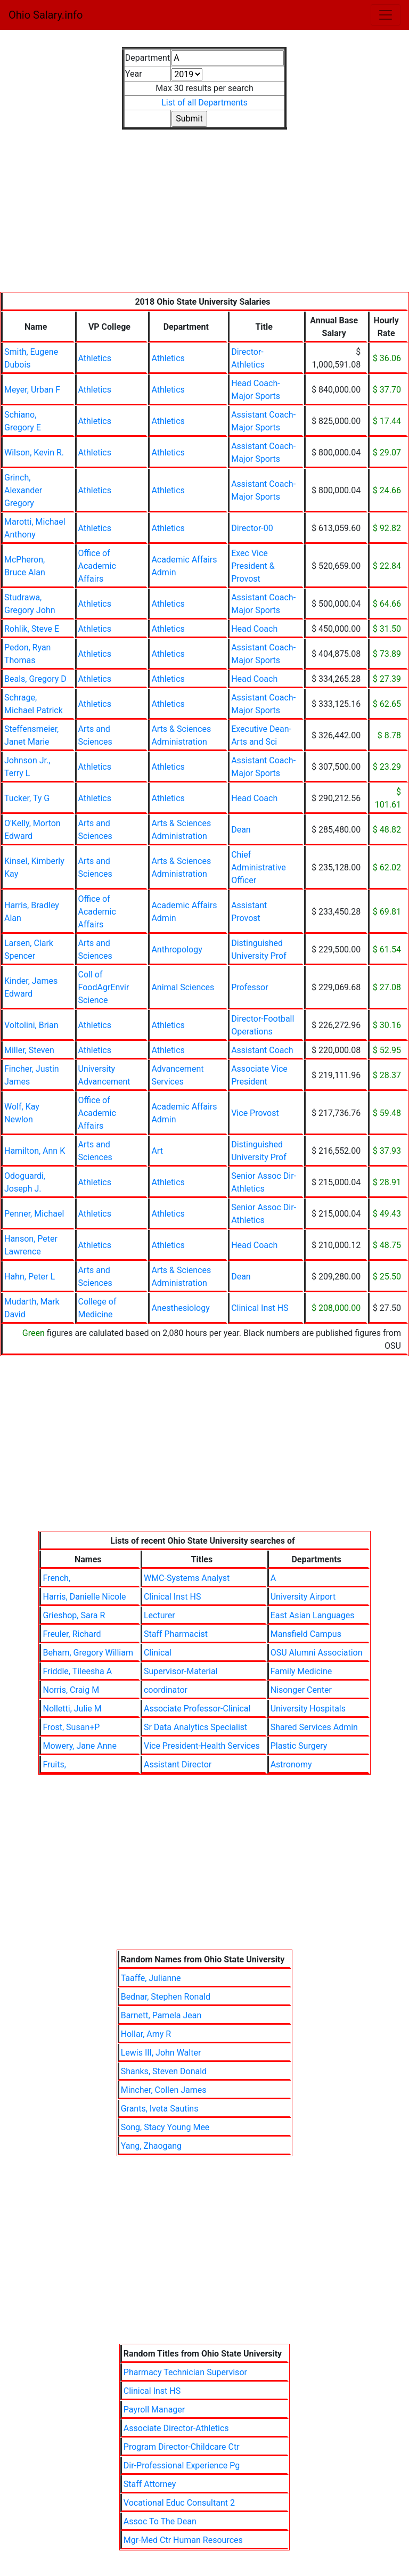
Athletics (94, 358)
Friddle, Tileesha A (77, 1671)
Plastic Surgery (299, 1746)
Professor (249, 987)
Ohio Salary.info (46, 15)
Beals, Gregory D (35, 679)
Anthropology (176, 949)
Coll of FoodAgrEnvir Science (103, 987)
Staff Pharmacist (176, 1634)
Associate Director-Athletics (176, 2428)
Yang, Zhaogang (151, 2146)
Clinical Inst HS (259, 1308)
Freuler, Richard (72, 1634)
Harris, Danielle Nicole (84, 1597)
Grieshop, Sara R (74, 1615)
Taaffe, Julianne (151, 1978)
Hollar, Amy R (146, 2034)
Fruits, (54, 1764)
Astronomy (291, 1764)
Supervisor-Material (181, 1671)
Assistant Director (177, 1764)
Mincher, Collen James (164, 2090)
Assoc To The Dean (160, 2521)
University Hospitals (308, 1708)
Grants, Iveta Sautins (160, 2109)
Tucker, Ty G (27, 798)
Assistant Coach (262, 1050)
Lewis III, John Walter (161, 2053)
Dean (241, 830)
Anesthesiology (180, 1308)
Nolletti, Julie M (72, 1708)
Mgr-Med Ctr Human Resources (183, 2540)
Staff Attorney (150, 2484)
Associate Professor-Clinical (197, 1708)
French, (56, 1578)
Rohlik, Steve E (31, 629)
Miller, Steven (29, 1050)
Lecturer (159, 1615)
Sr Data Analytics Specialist (195, 1727)
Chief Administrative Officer (258, 867)
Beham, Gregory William (88, 1653)
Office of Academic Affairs (97, 566)
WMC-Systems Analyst (187, 1578)
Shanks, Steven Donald (164, 2071)
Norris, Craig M (71, 1690)
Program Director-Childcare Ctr (182, 2447)
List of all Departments (204, 102)
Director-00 (252, 528)
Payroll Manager (154, 2409)
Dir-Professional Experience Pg (182, 2465)
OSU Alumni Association (317, 1653)
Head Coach (254, 629)
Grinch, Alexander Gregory (23, 490)
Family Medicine (301, 1671)
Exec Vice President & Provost (253, 566)
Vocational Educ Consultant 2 (179, 2503)
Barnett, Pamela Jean (161, 2015)
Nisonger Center (301, 1690)
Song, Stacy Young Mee (165, 2127)
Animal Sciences (182, 987)
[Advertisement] (204, 217)
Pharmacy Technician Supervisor (185, 2372)
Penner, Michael (34, 1214)
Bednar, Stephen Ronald (165, 1997)
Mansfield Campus (306, 1634)
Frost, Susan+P (71, 1727)
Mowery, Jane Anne (79, 1746)
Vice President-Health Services (202, 1746)
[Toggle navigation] (385, 15)
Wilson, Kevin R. (34, 452)
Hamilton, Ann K (34, 1151)
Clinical (157, 1653)
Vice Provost (255, 1113)
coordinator (165, 1690)
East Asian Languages (313, 1615)
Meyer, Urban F (32, 390)
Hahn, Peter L (29, 1276)
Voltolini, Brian (31, 1025)
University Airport (303, 1597)
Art (156, 1151)
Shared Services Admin (314, 1727)
